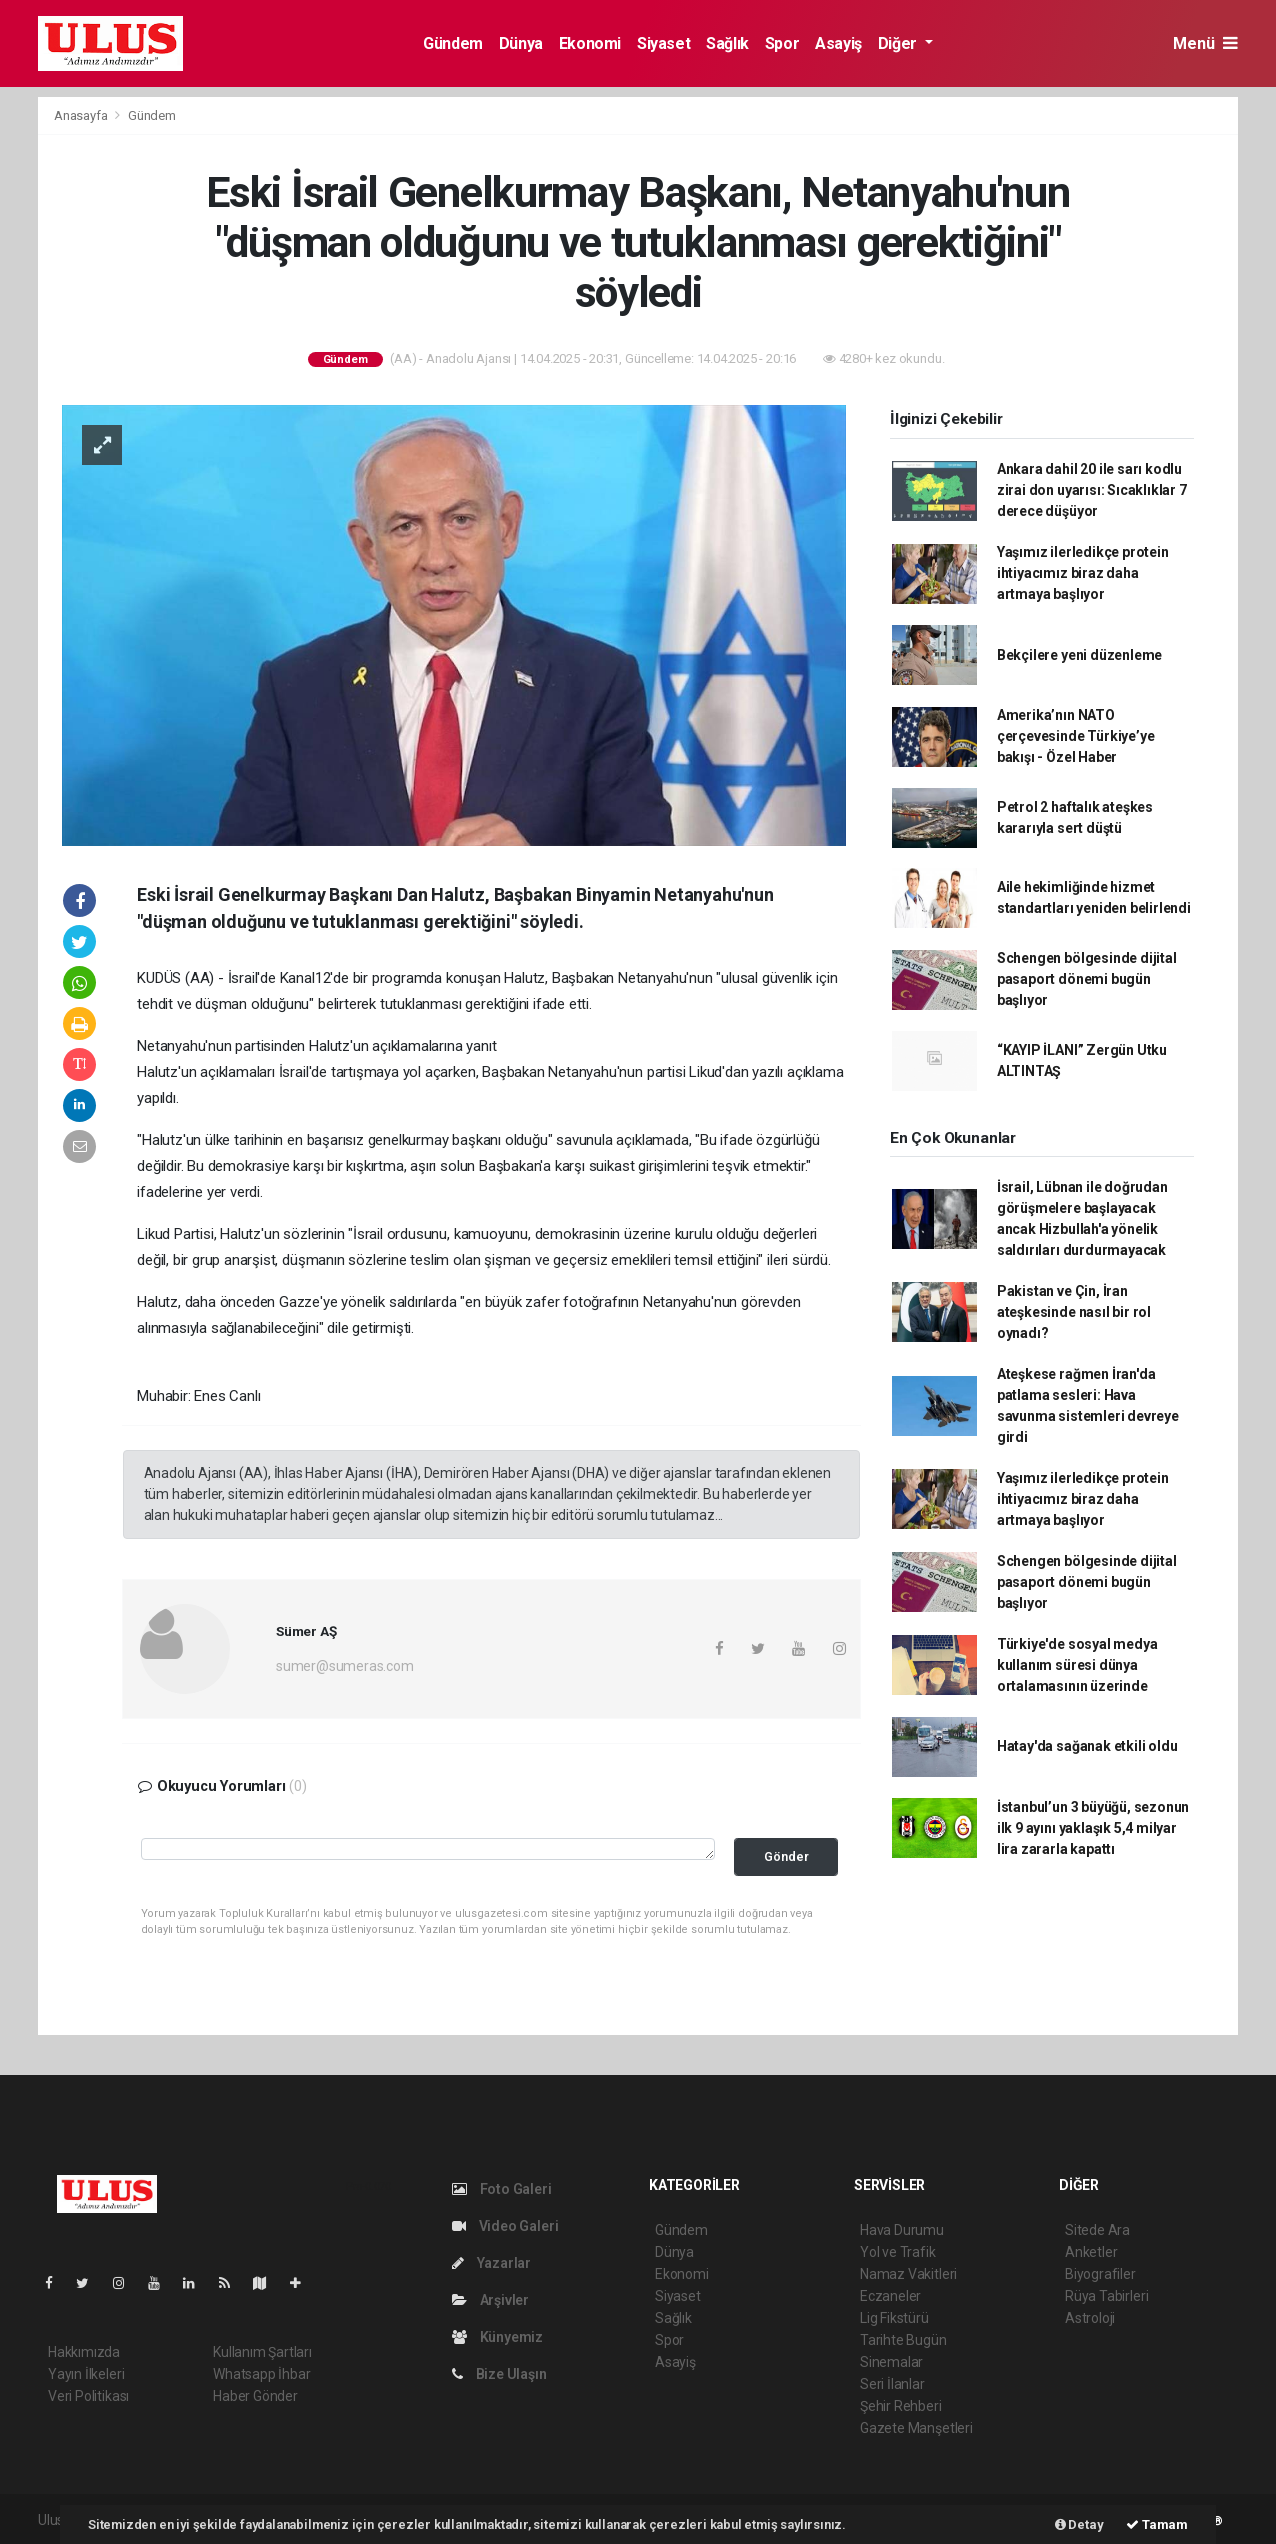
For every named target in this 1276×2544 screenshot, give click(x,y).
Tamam (1157, 2524)
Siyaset (663, 43)
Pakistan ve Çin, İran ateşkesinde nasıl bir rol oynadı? (1074, 1312)
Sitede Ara (1097, 2230)
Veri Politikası (88, 2396)
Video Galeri (505, 2226)
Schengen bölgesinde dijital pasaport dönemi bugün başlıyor (1087, 979)
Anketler (1091, 2252)
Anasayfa (82, 115)
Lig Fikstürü (894, 2318)
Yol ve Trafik (898, 2252)
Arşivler (490, 2300)
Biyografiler (1100, 2274)
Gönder (786, 1856)
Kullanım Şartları (262, 2352)
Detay (1079, 2524)
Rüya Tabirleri (1106, 2296)
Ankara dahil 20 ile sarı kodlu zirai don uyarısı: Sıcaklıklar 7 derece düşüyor (1092, 490)
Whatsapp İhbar (261, 2374)
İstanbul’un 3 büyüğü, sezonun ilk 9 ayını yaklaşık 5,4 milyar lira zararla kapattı (1093, 1828)
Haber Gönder (255, 2396)
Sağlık (727, 43)
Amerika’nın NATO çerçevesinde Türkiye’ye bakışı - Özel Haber (1076, 736)
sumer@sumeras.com (345, 1666)
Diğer (899, 43)
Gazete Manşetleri (916, 2428)
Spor (782, 43)
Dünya (521, 43)
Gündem (453, 43)
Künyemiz (497, 2337)
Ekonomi (590, 43)
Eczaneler (890, 2296)
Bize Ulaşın (499, 2374)
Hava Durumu (902, 2230)
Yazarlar (491, 2263)
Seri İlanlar (892, 2384)
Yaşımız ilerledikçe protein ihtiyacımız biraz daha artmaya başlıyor (1083, 573)
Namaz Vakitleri (908, 2274)
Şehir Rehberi (901, 2406)
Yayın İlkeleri (86, 2374)
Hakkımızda (84, 2352)
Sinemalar (891, 2362)
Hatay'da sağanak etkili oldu (1087, 1746)
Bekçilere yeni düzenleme (1079, 655)
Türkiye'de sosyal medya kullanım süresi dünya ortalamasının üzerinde (1077, 1665)
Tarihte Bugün (903, 2340)
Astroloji (1090, 2318)
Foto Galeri (502, 2189)
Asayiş (838, 43)
